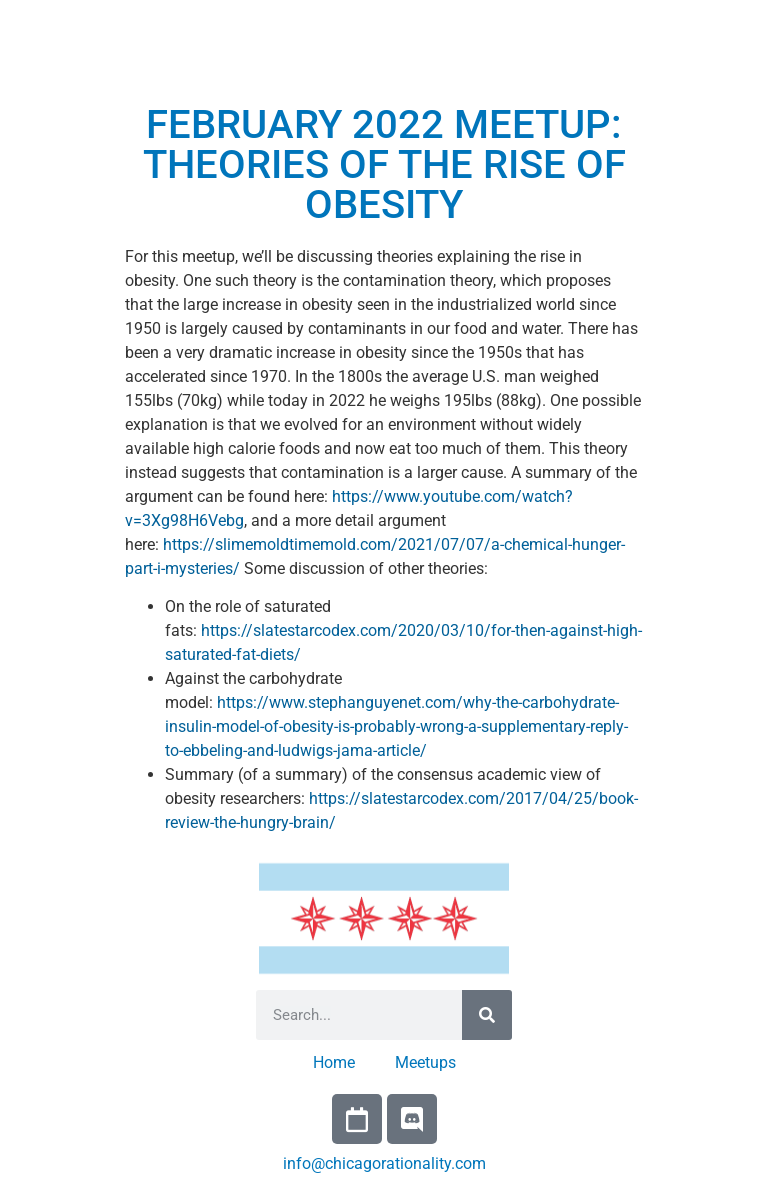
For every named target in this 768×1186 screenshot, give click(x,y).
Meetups (425, 1062)
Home (334, 1062)
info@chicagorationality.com (384, 1163)
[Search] (487, 1015)
